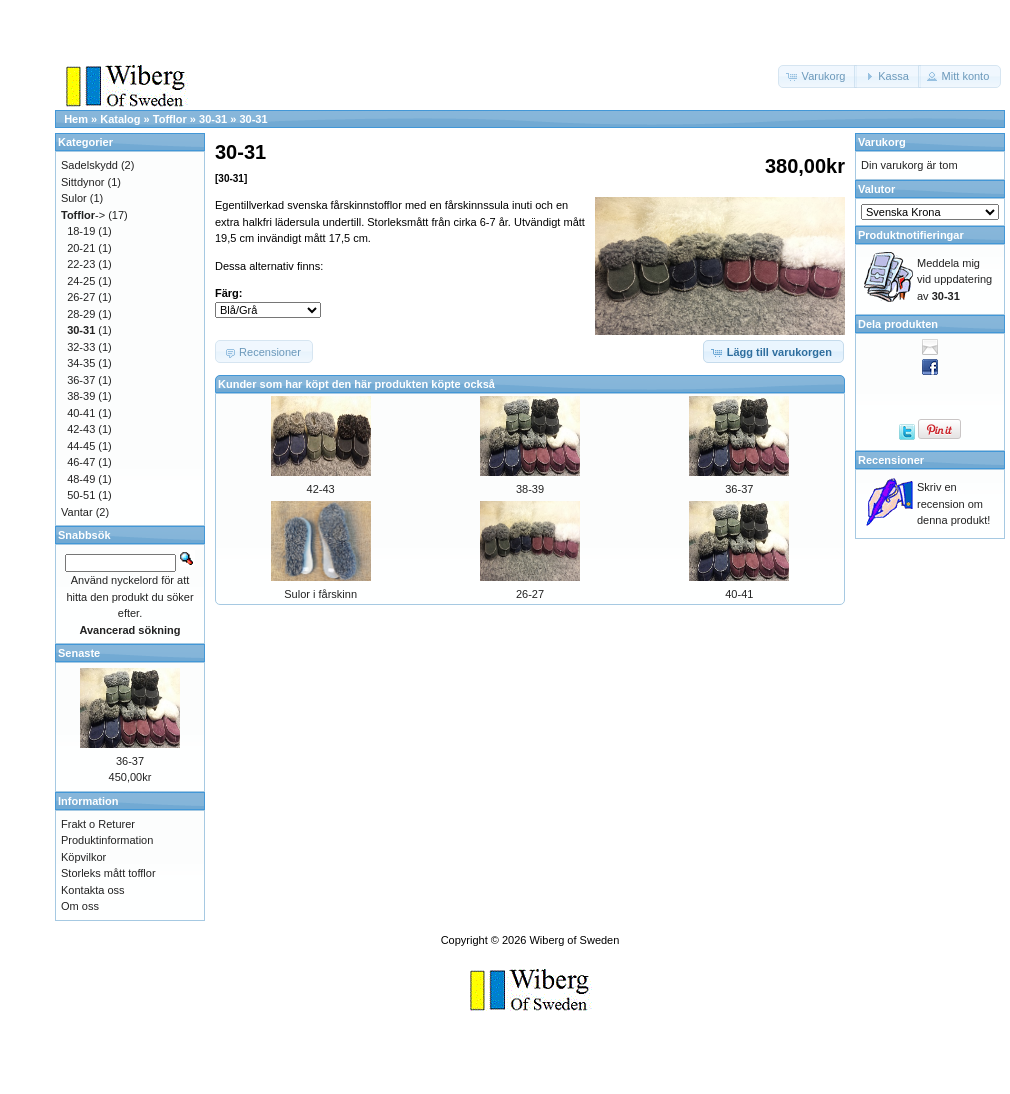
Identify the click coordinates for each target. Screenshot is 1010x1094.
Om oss (80, 906)
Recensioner (891, 460)
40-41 (739, 594)
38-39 (530, 489)
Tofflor (170, 119)
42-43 (321, 489)
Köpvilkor (83, 857)
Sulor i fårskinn (320, 594)
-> (83, 215)
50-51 (81, 495)
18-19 (81, 231)
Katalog (120, 119)
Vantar (77, 512)
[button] (818, 76)
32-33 (81, 347)
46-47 (81, 462)
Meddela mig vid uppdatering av (954, 279)
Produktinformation (107, 840)
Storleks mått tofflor (108, 873)
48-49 (81, 479)
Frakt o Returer (98, 824)
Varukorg (882, 142)
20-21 (81, 248)
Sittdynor (82, 182)
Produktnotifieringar (911, 235)
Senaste (79, 653)
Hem (76, 119)
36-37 (739, 489)
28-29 (81, 314)
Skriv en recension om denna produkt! (953, 503)
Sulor (74, 198)
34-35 (81, 363)
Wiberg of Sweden (574, 940)
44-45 (81, 446)
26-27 (530, 594)
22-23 (81, 264)
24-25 (81, 281)
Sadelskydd (89, 165)
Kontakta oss (93, 890)
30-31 (213, 119)
